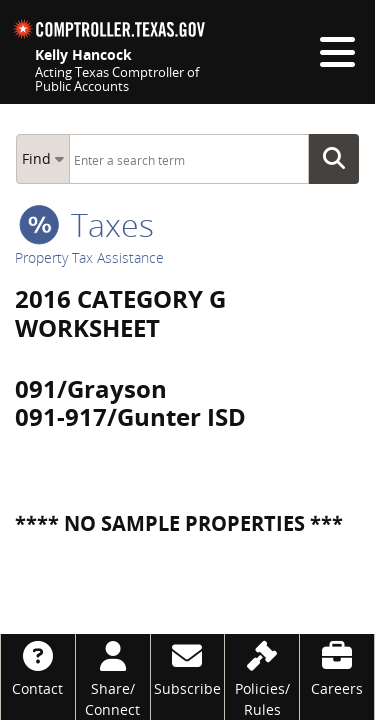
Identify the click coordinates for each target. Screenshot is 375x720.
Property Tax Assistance (89, 257)
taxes (86, 224)
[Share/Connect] (113, 677)
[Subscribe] (188, 666)
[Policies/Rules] (262, 677)
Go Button (340, 159)
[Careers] (337, 666)
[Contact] (38, 666)
